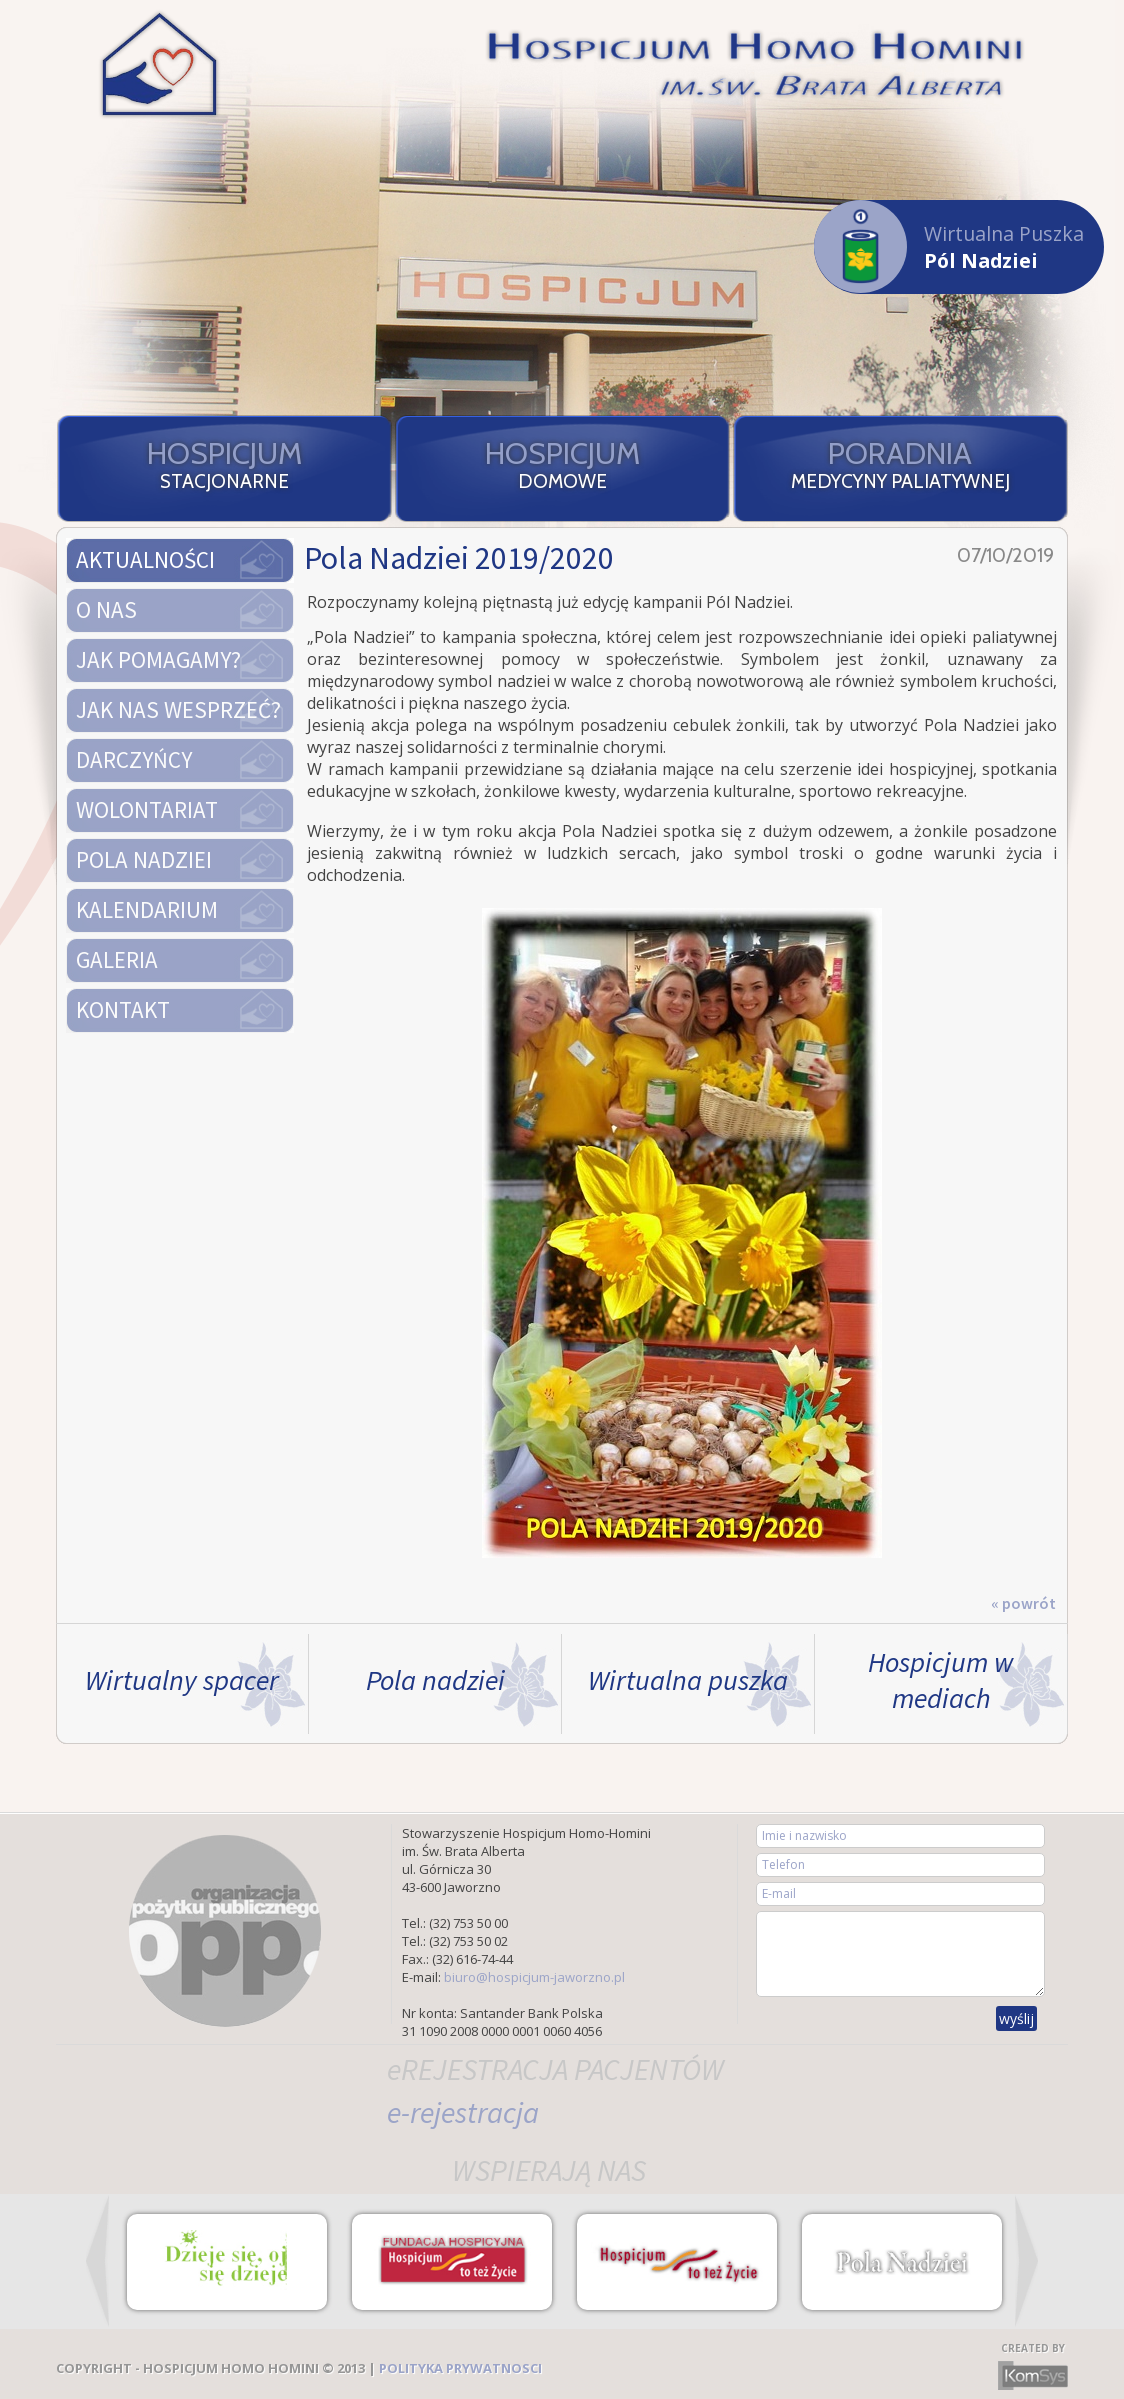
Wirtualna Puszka (949, 246)
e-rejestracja (463, 2112)
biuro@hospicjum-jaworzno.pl (534, 1977)
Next (1026, 2261)
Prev (97, 2261)
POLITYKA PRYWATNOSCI (460, 2368)
